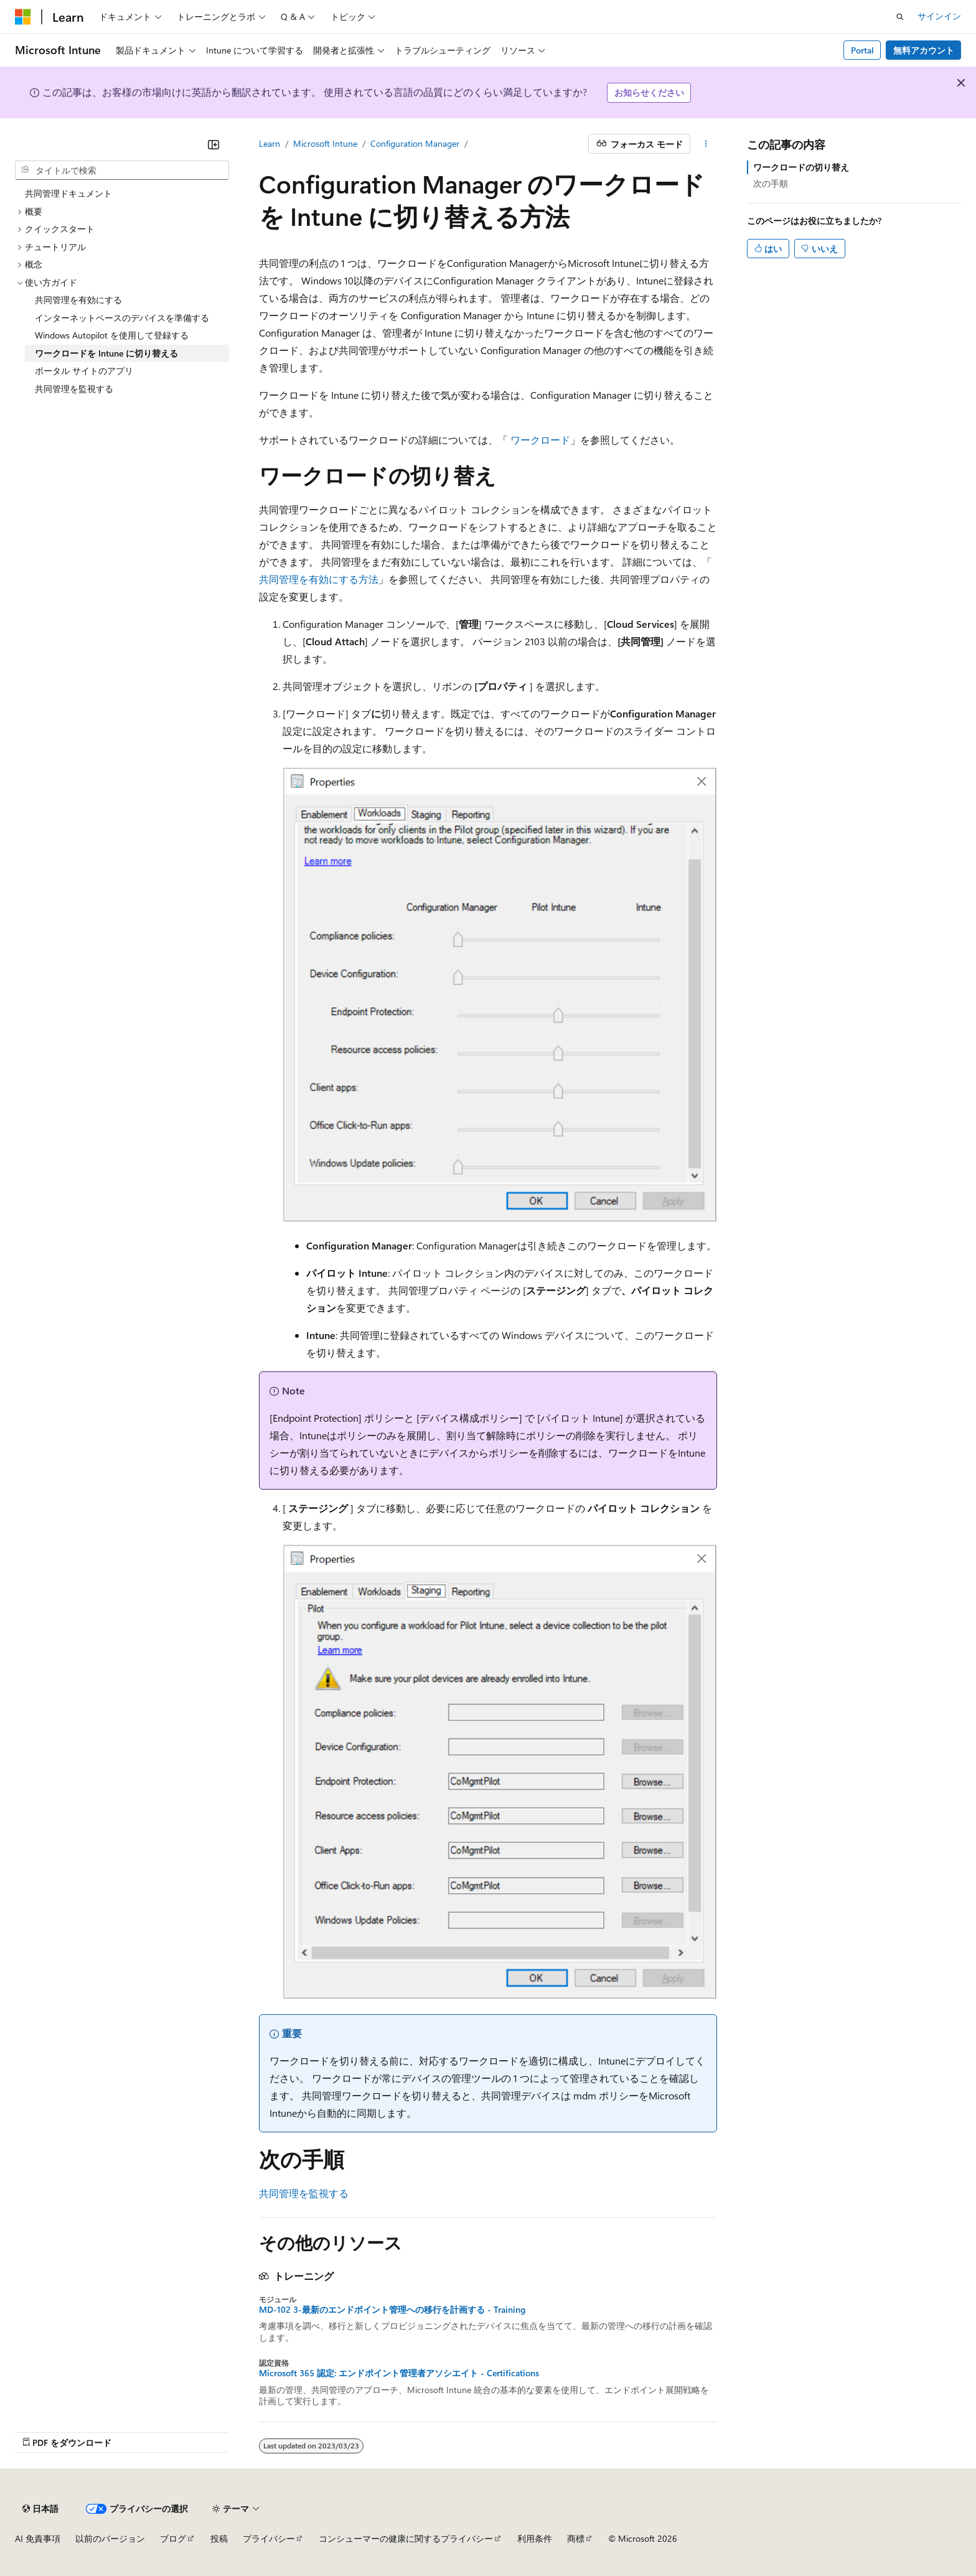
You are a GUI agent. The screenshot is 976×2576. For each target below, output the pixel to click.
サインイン (939, 16)
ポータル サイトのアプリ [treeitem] (84, 370)
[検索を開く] (900, 17)
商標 (575, 2538)
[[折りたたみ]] (213, 144)
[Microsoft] (23, 17)
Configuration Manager (414, 143)
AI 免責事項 (37, 2538)
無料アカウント (923, 50)
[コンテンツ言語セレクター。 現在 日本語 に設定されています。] (40, 2509)
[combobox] (122, 170)
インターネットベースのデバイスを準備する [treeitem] (122, 318)
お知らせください (649, 92)
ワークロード (540, 439)
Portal (862, 50)
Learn (269, 143)
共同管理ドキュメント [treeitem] (68, 193)
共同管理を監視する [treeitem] (74, 388)
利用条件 (534, 2538)
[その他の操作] (706, 144)
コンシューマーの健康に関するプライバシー (406, 2538)
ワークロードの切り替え (801, 167)
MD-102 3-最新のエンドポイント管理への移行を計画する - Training (392, 2309)
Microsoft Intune (325, 143)
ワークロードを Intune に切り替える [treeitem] (106, 353)
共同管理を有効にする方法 (318, 579)
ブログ (173, 2538)
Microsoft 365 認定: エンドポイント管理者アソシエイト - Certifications (399, 2373)
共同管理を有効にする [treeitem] (78, 300)
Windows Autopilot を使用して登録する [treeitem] (112, 335)
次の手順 (770, 183)
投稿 (219, 2538)
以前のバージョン (110, 2538)
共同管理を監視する (304, 2193)
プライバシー (269, 2538)
